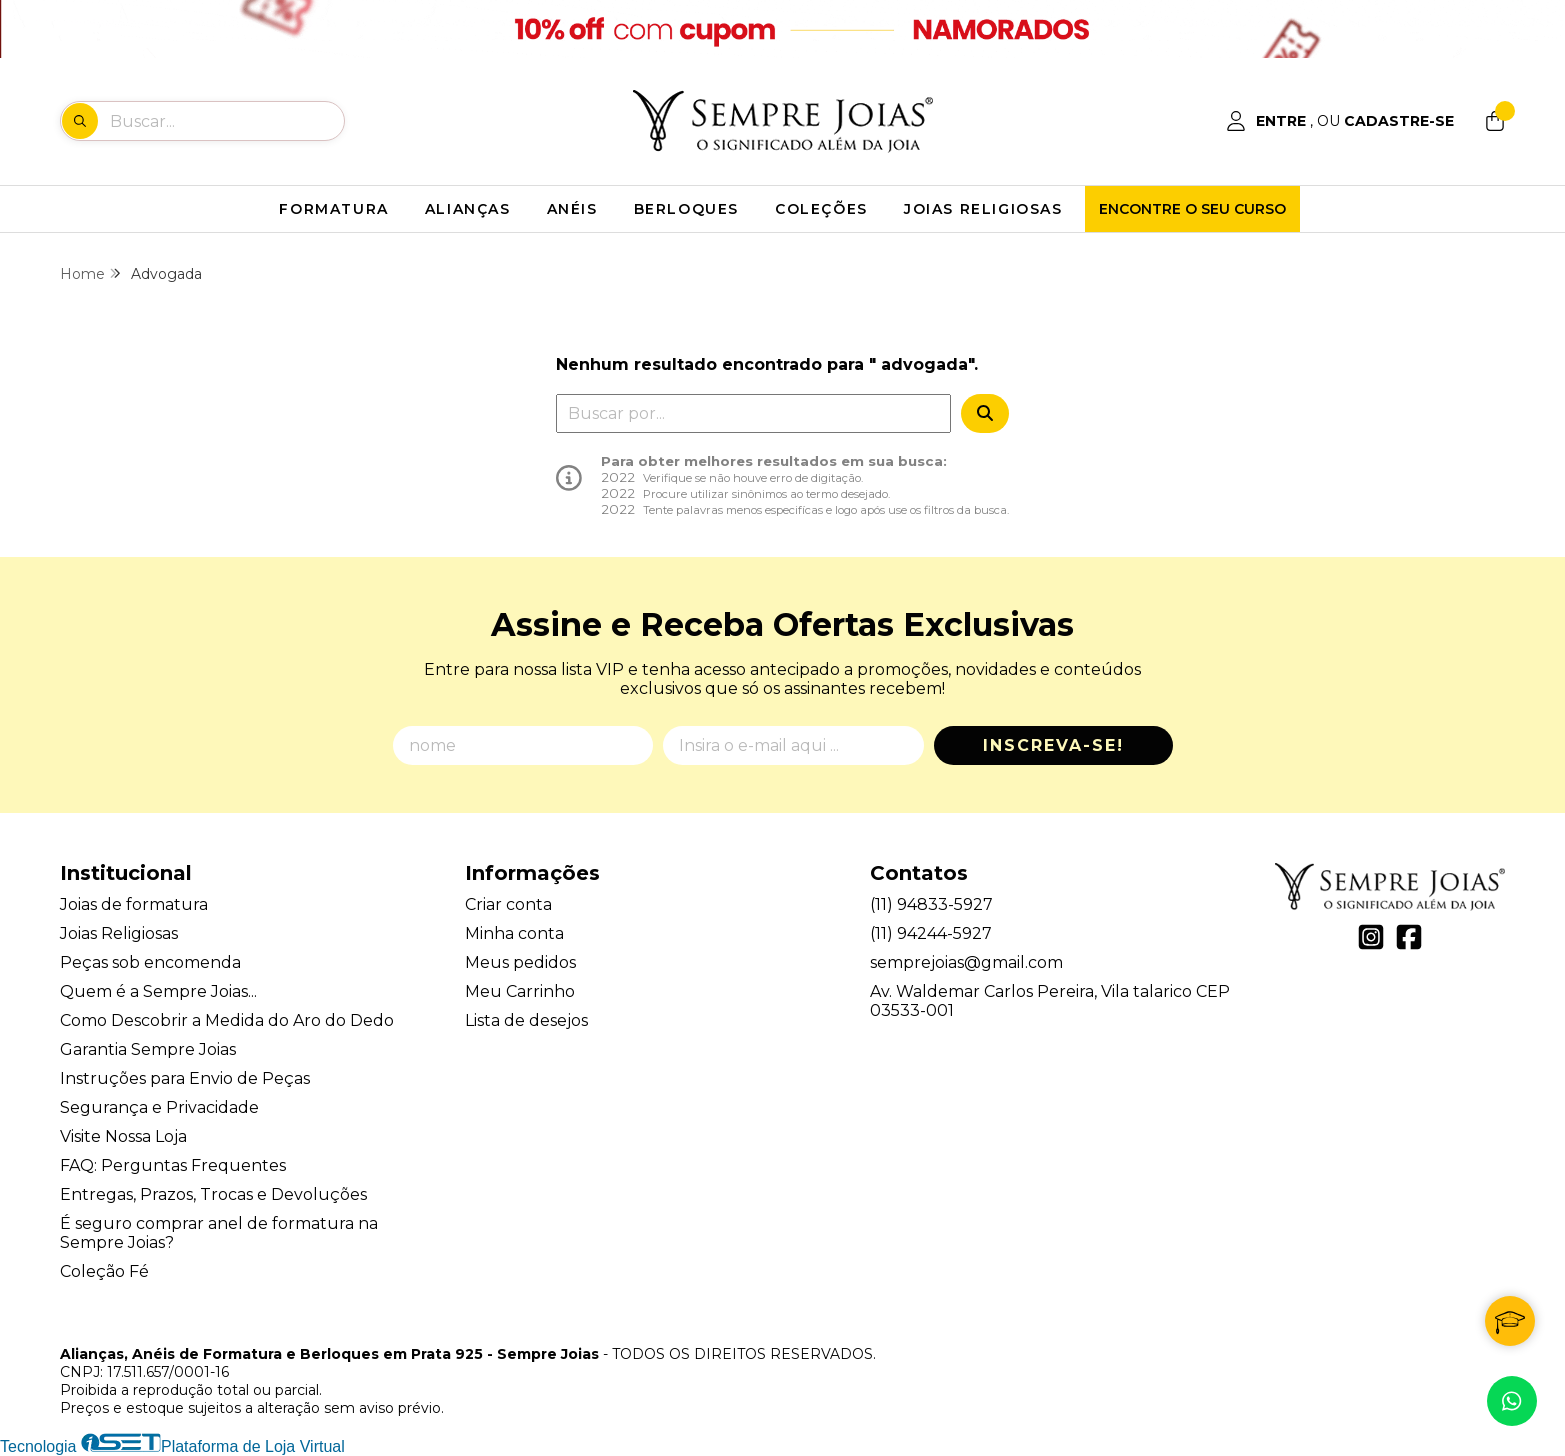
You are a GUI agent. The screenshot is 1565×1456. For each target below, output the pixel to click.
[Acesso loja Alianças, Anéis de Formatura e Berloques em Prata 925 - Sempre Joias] (1340, 121)
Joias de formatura (134, 904)
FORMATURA (333, 209)
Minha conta (514, 933)
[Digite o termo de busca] (226, 121)
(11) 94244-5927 (931, 933)
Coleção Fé (104, 1271)
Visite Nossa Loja (123, 1136)
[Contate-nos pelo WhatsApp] (1512, 1401)
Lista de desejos (526, 1020)
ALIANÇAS (468, 209)
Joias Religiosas (119, 933)
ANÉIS (572, 209)
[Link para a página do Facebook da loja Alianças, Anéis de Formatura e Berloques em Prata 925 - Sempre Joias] (1409, 937)
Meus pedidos (520, 962)
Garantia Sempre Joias (148, 1049)
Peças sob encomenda (150, 962)
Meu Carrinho (520, 991)
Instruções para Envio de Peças (185, 1078)
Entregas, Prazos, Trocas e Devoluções (213, 1194)
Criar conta (508, 904)
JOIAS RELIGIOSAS (983, 209)
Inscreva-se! (1053, 745)
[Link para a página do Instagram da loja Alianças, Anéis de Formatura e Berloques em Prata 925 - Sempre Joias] (1371, 937)
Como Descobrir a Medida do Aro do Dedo (227, 1020)
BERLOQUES (686, 209)
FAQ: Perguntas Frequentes (173, 1165)
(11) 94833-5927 (931, 904)
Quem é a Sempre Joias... (158, 991)
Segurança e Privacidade (159, 1107)
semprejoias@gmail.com (966, 962)
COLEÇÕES (821, 209)
